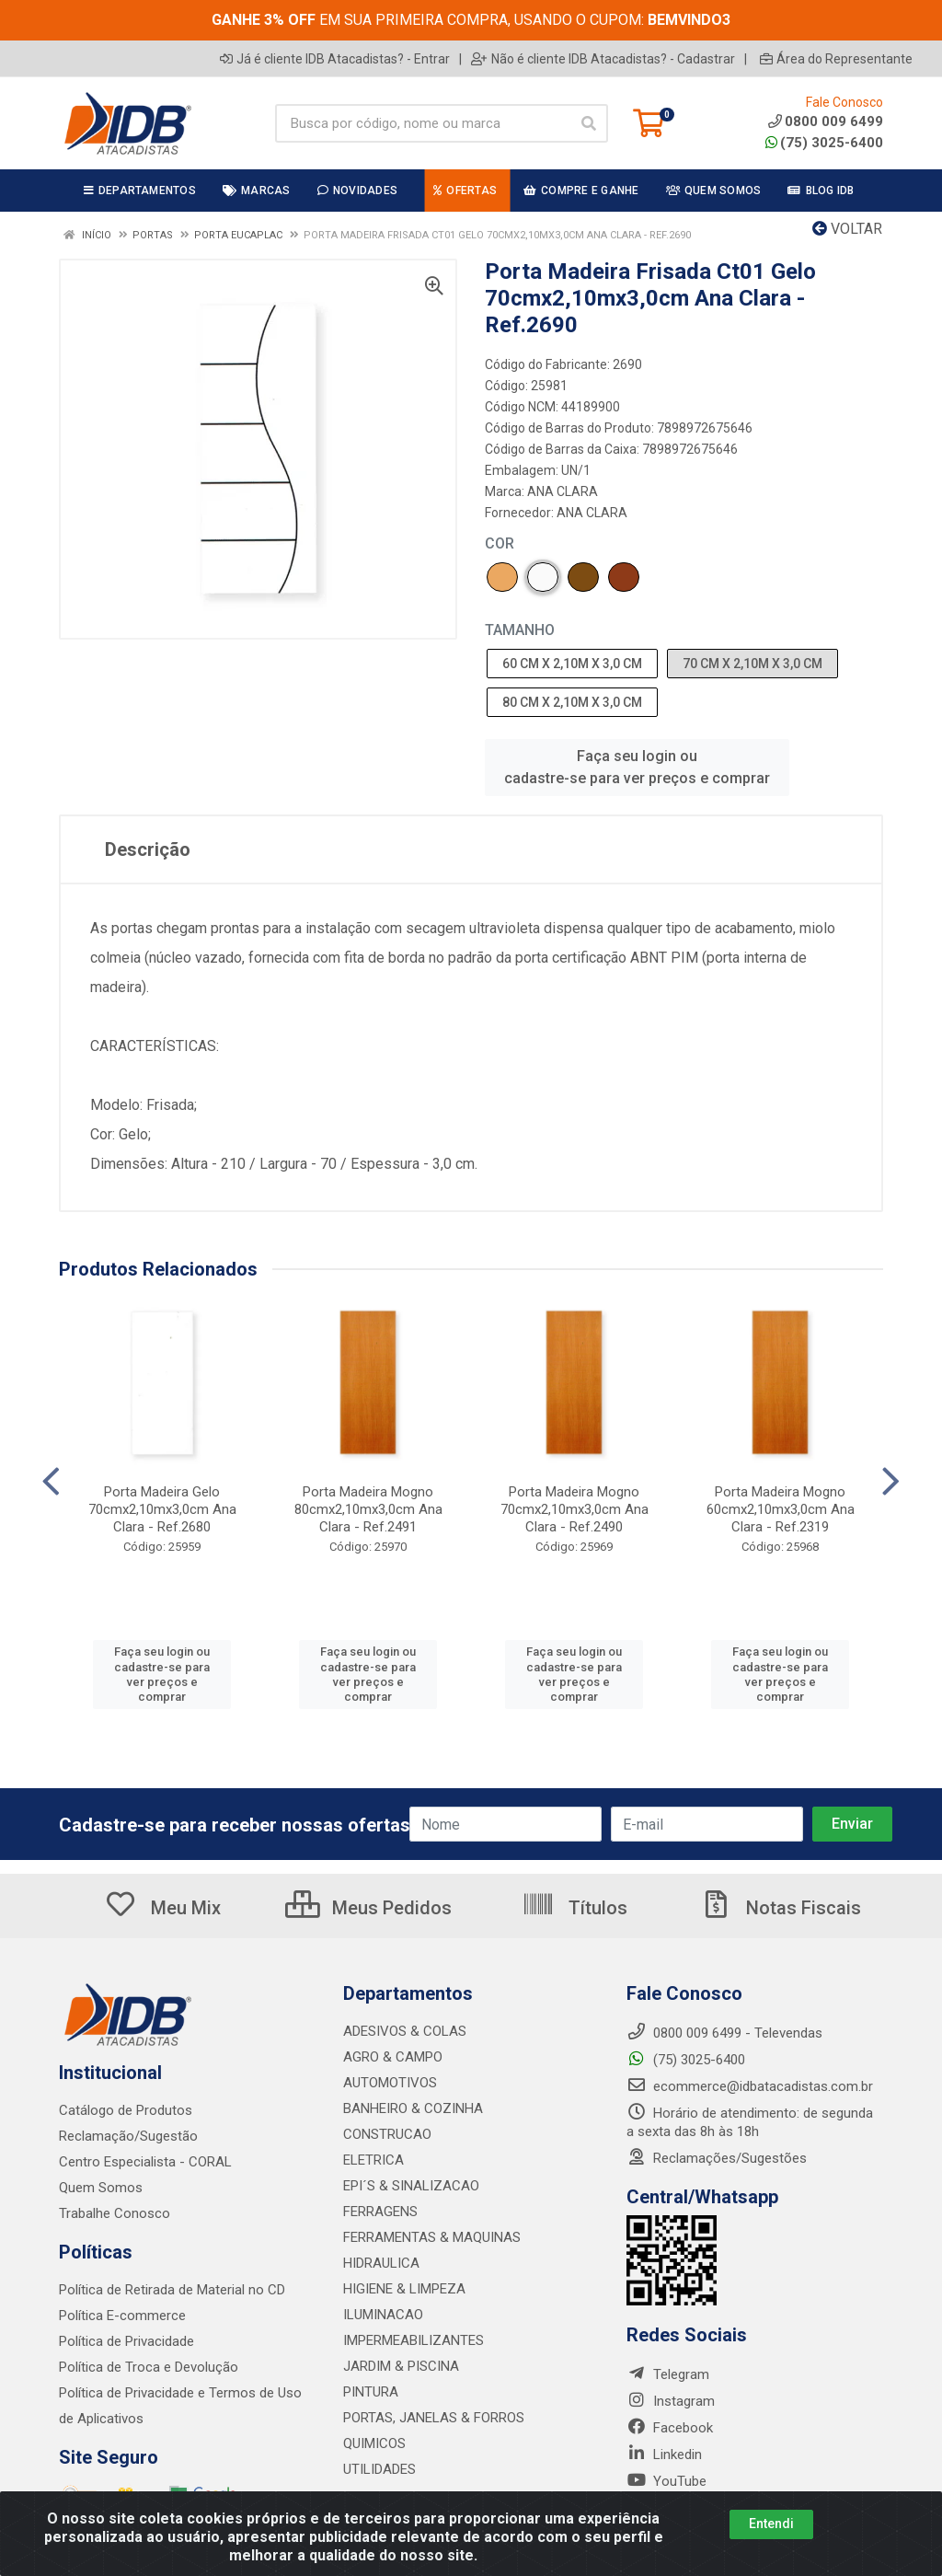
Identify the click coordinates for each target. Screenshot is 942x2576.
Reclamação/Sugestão (128, 2136)
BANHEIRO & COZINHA (413, 2108)
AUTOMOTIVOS (390, 2082)
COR (499, 543)
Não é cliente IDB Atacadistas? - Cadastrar (603, 58)
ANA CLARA (562, 491)
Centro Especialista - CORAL (145, 2162)
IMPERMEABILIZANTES (413, 2340)
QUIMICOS (374, 2443)
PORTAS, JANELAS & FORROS (433, 2417)
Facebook (669, 2428)
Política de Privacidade (126, 2341)
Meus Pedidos (368, 1908)
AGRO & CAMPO (392, 2057)
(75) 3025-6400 (824, 142)
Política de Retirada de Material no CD (172, 2289)
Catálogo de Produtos (125, 2110)
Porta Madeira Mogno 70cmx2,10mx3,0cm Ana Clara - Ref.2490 (574, 1509)
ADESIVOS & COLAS (404, 2031)
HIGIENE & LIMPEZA (404, 2289)
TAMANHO (520, 630)
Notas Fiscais (780, 1908)
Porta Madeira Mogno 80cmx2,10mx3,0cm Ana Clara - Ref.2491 (368, 1509)
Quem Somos (101, 2187)
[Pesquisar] (588, 123)
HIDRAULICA (381, 2263)
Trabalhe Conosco (114, 2213)
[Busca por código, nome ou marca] (422, 123)
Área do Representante (836, 58)
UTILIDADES (379, 2469)
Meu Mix (162, 1908)
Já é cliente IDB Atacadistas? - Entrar (335, 58)
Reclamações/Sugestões (716, 2158)
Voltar (847, 228)
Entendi (771, 2523)
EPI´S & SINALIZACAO (411, 2185)
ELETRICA (373, 2160)
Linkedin (664, 2454)
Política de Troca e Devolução (148, 2367)
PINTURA (370, 2392)
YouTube (666, 2481)
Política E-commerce (122, 2315)
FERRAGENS (380, 2211)
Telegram (667, 2374)
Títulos (574, 1908)
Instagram (670, 2401)
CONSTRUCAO (387, 2134)
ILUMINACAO (383, 2314)
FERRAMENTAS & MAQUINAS (432, 2237)
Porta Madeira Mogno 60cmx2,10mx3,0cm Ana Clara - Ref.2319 (780, 1509)
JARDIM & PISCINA (401, 2366)
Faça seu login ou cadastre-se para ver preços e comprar (637, 767)
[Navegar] (51, 1481)
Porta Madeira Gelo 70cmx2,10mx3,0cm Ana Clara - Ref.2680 (162, 1509)
